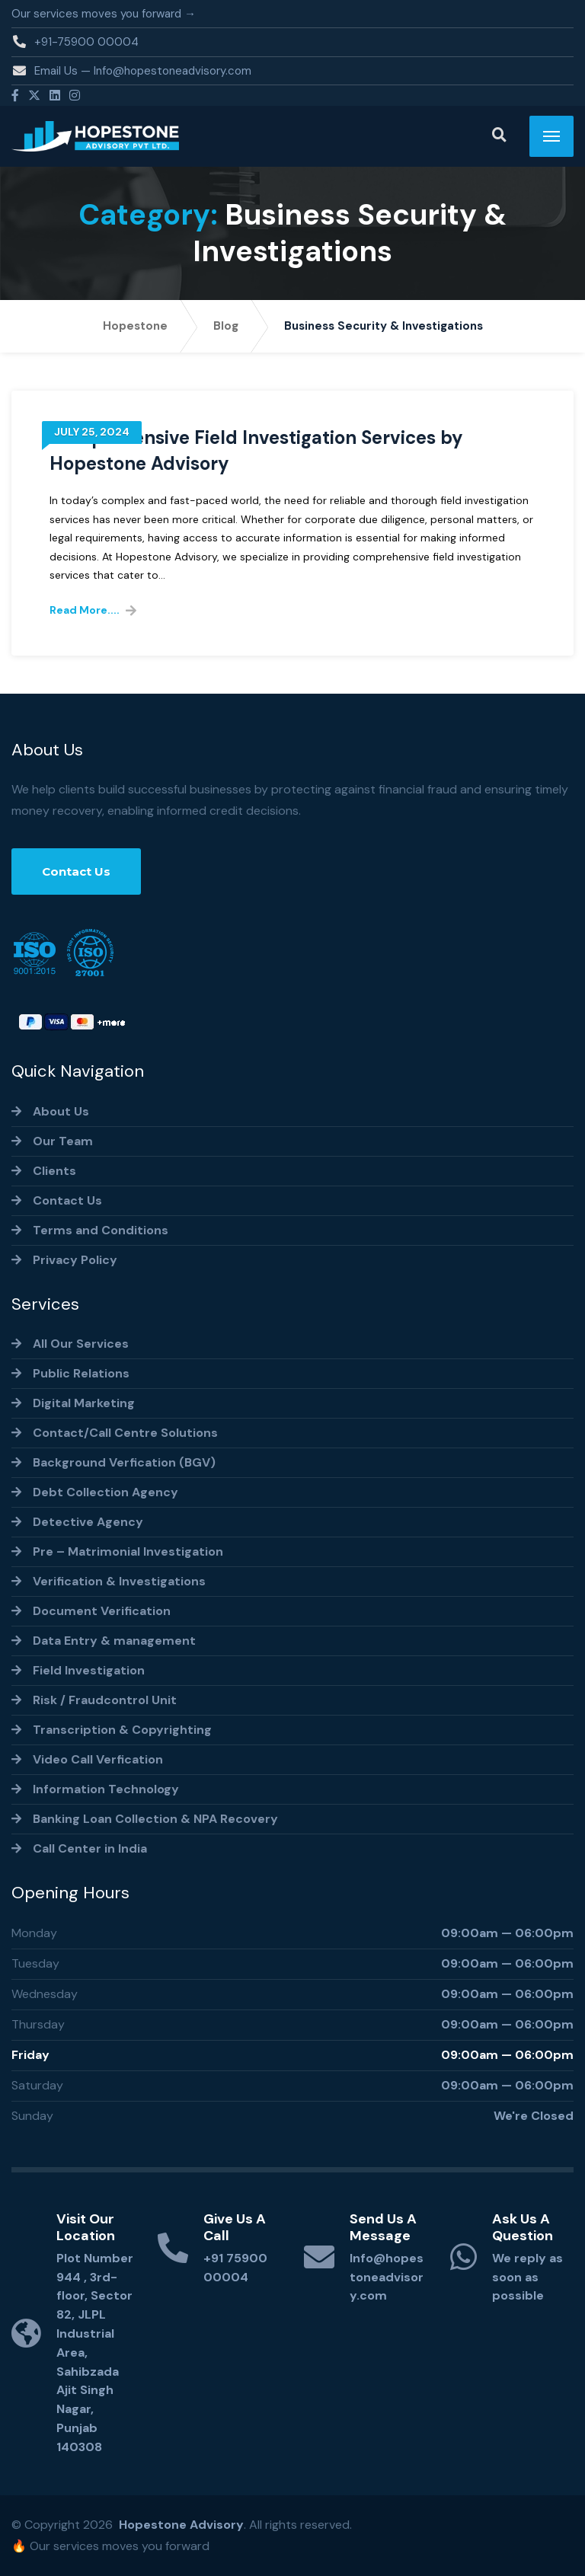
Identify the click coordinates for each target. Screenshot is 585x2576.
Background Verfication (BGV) (124, 1462)
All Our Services (81, 1344)
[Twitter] (34, 95)
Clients (54, 1171)
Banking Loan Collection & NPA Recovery (155, 1819)
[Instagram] (74, 95)
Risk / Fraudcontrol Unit (105, 1700)
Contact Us (76, 871)
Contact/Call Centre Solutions (125, 1433)
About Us (61, 1111)
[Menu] (551, 136)
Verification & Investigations (119, 1581)
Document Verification (102, 1611)
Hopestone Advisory (181, 2525)
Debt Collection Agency (105, 1492)
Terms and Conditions (100, 1230)
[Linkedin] (55, 95)
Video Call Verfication (98, 1759)
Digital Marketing (84, 1403)
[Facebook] (15, 95)
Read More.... (85, 610)
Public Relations (81, 1373)
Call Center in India (90, 1848)
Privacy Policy (75, 1260)
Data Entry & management (114, 1641)
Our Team (63, 1141)
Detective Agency (88, 1522)
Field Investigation (89, 1670)
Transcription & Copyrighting (122, 1730)
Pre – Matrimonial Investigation (128, 1551)
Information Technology (106, 1789)
